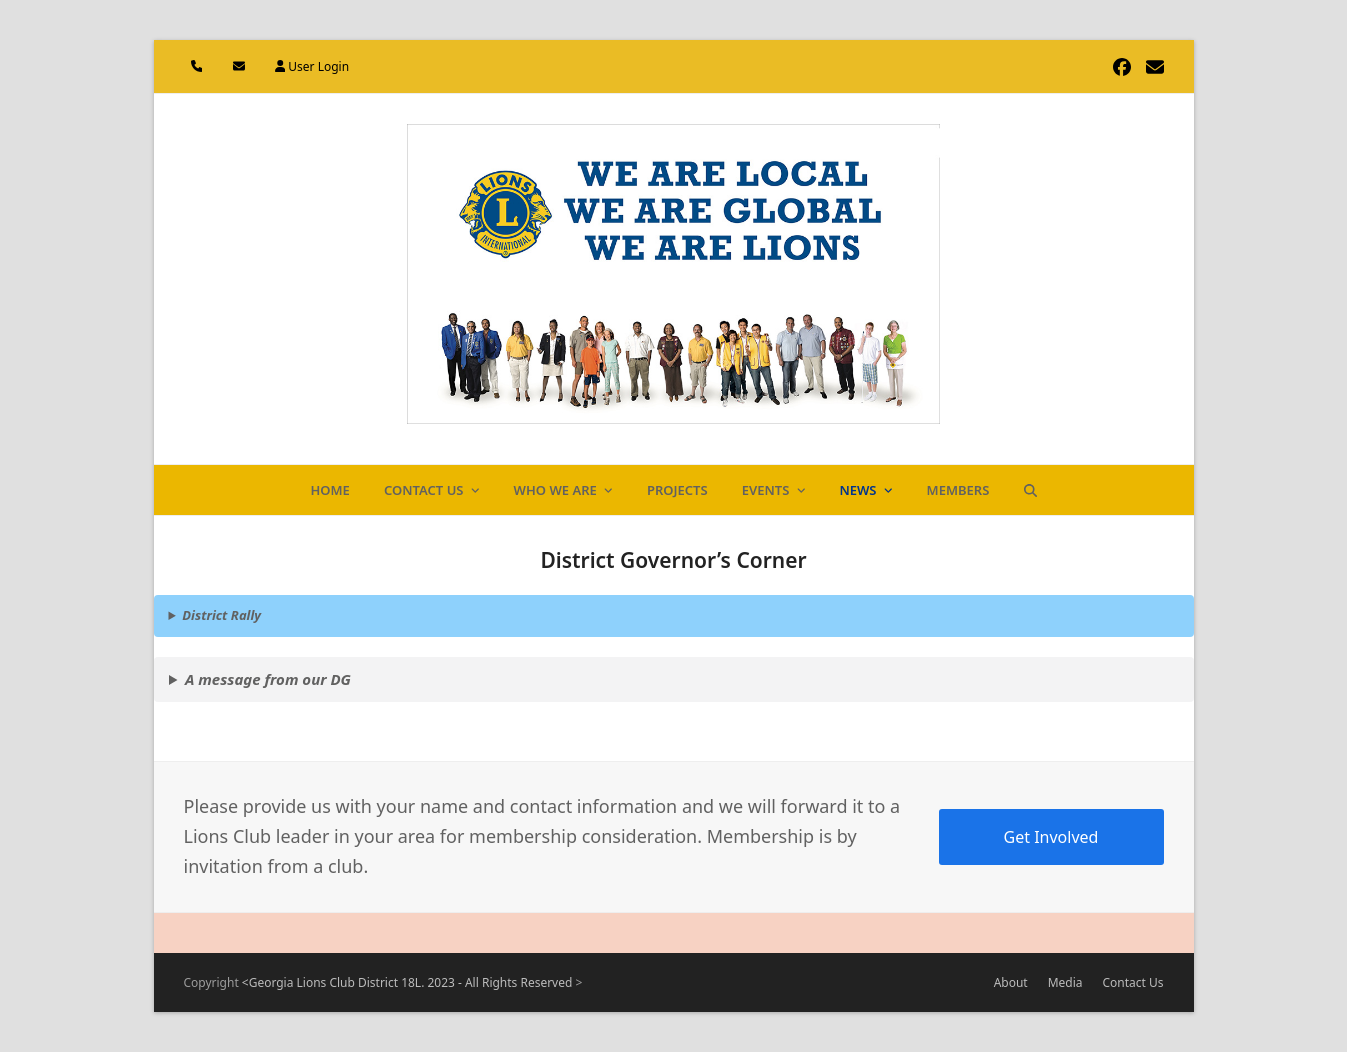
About (1011, 982)
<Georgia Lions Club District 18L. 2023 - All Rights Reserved (409, 982)
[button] (1030, 490)
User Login (318, 66)
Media (1065, 982)
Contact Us (1133, 982)
